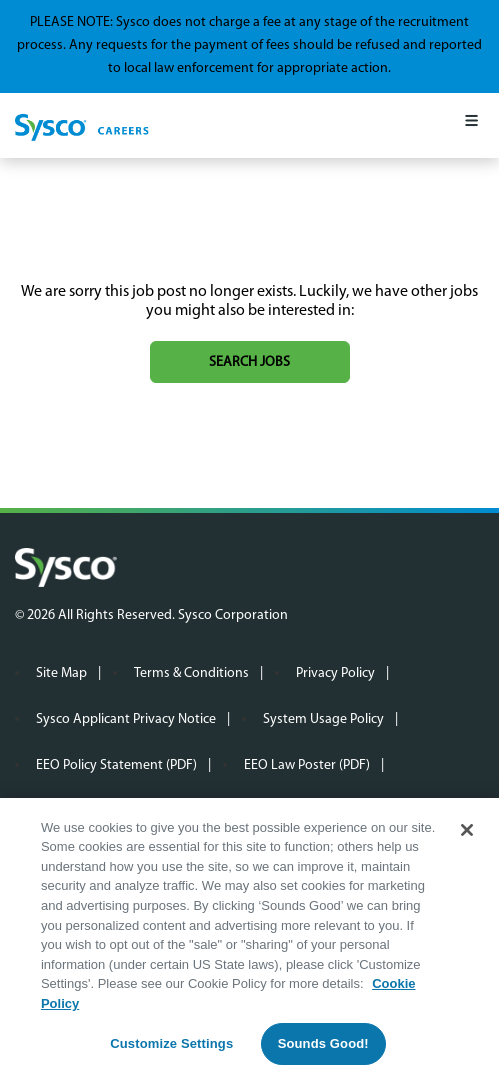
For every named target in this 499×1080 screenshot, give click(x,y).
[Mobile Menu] (471, 125)
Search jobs (249, 362)
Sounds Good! (323, 1050)
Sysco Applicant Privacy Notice (126, 719)
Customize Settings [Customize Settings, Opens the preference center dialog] (171, 1050)
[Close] (467, 836)
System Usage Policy (323, 719)
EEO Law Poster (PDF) (307, 765)
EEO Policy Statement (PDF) (116, 765)
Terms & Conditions (191, 673)
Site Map (61, 673)
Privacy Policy (335, 673)
